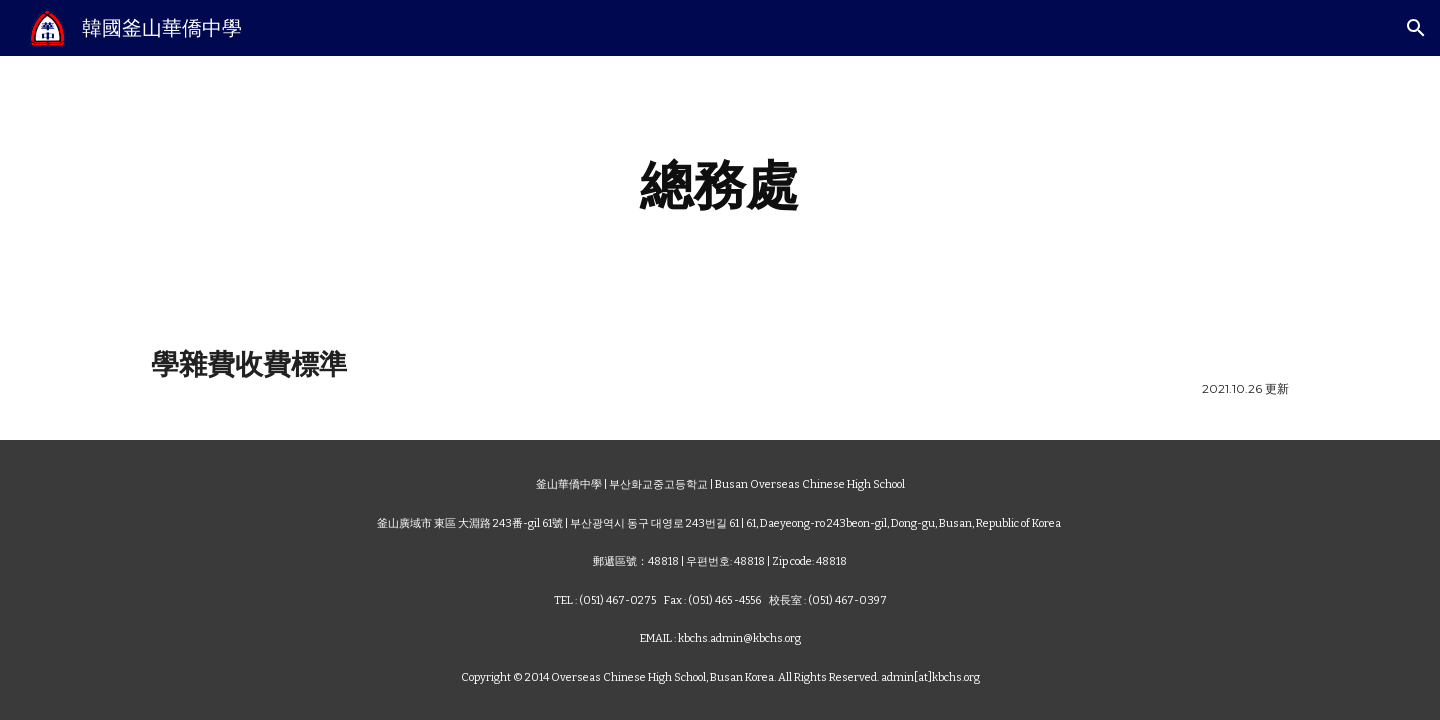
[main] (720, 185)
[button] (1416, 28)
